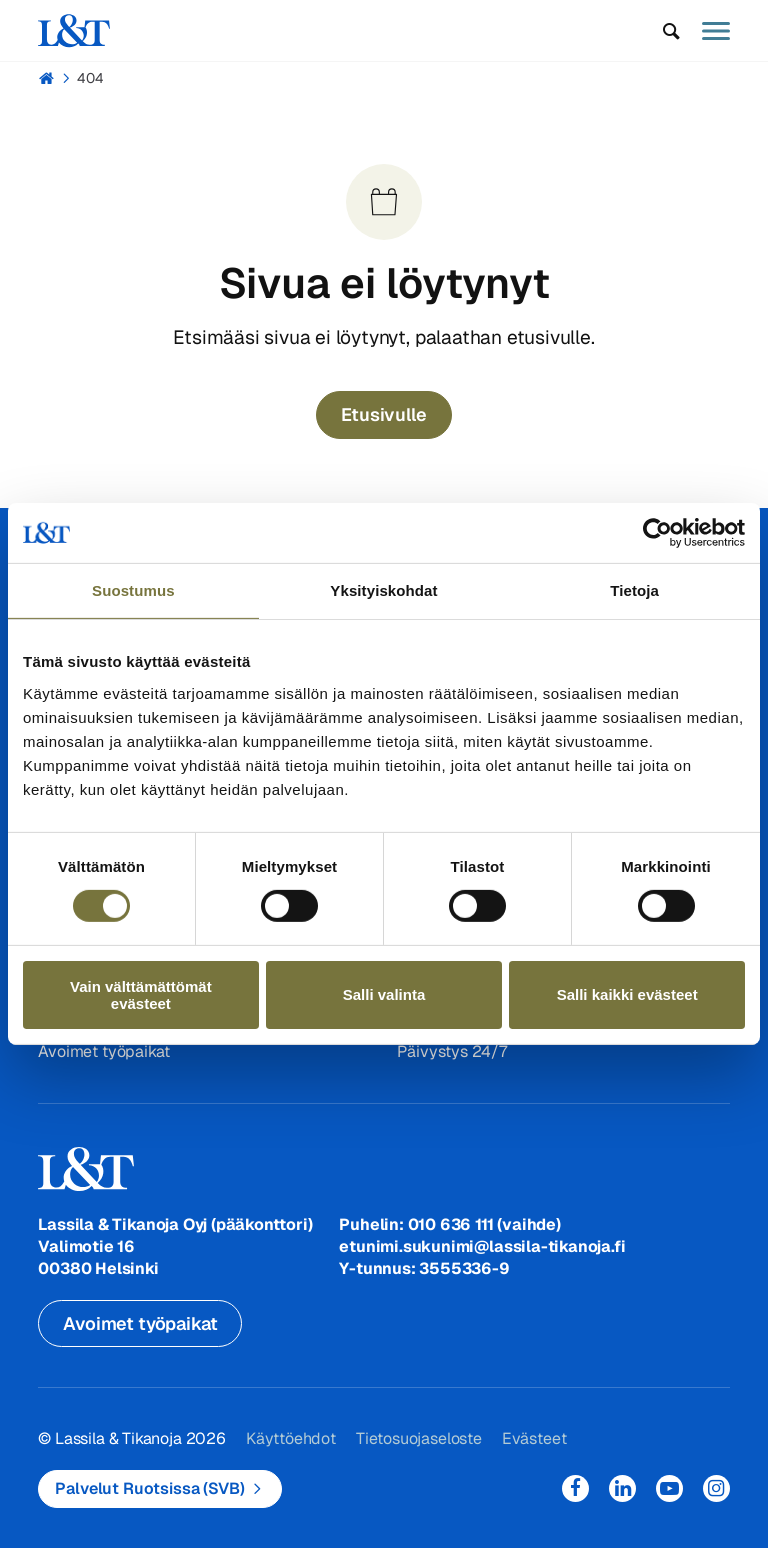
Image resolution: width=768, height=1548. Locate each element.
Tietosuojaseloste (418, 1438)
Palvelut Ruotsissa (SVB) (149, 1488)
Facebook (575, 1488)
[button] (671, 31)
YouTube (669, 1488)
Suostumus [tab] (133, 590)
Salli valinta (384, 994)
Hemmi (46, 78)
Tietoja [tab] (634, 590)
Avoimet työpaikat (104, 1051)
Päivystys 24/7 (451, 1051)
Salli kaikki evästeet (627, 994)
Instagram (716, 1488)
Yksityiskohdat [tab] (383, 590)
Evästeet (533, 1438)
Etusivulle (383, 414)
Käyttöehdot (291, 1438)
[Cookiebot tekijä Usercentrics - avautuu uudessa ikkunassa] (657, 533)
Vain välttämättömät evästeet (141, 995)
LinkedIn (622, 1488)
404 (90, 78)
